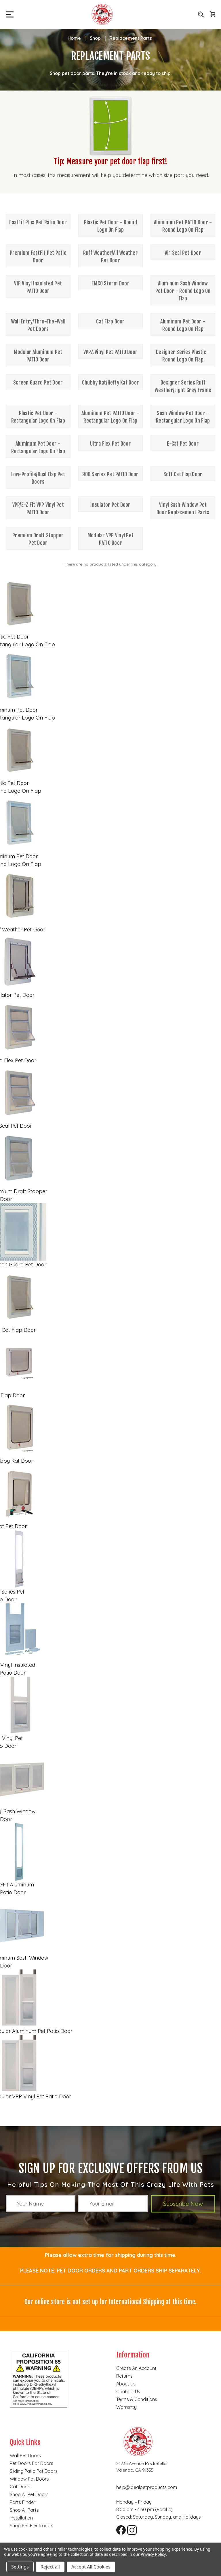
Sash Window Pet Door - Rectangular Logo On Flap (183, 417)
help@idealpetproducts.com (146, 2487)
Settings (20, 2567)
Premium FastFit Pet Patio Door (38, 256)
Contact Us (128, 2391)
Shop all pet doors (29, 2494)
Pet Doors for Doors (31, 2463)
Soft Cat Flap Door (183, 474)
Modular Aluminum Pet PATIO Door (38, 356)
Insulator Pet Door (110, 505)
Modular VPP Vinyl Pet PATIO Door (110, 539)
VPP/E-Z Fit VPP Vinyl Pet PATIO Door (38, 508)
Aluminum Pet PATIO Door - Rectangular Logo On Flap (110, 417)
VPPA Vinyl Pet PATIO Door (110, 352)
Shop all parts (24, 2510)
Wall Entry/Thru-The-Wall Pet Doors (38, 325)
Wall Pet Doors (25, 2455)
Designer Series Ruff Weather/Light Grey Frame (183, 386)
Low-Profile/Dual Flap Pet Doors (38, 478)
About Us (126, 2384)
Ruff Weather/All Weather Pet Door (110, 256)
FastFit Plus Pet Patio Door (38, 222)
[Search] (201, 14)
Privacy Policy (153, 2554)
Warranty (126, 2407)
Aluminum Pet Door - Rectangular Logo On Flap (38, 447)
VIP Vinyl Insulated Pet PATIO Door (38, 287)
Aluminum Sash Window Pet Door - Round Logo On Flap (183, 291)
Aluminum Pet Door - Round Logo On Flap (182, 325)
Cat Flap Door (110, 321)
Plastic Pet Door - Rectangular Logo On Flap (38, 417)
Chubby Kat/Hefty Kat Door (110, 382)
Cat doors (21, 2487)
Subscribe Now (183, 2203)
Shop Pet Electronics (31, 2525)
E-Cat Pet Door (183, 443)
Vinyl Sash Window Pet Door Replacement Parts (183, 508)
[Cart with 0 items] (212, 14)
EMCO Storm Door (110, 283)
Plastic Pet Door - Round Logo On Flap (110, 226)
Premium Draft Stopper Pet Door (38, 539)
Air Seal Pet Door (183, 253)
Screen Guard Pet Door (38, 382)
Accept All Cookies (90, 2567)
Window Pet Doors (29, 2479)
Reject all (50, 2567)
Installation (21, 2518)
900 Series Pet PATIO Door (110, 474)
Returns (124, 2376)
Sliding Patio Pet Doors (34, 2471)
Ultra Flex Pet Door (110, 443)
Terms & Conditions (136, 2399)
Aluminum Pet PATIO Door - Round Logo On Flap (183, 226)
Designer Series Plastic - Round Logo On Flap (183, 356)
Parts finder (22, 2502)
